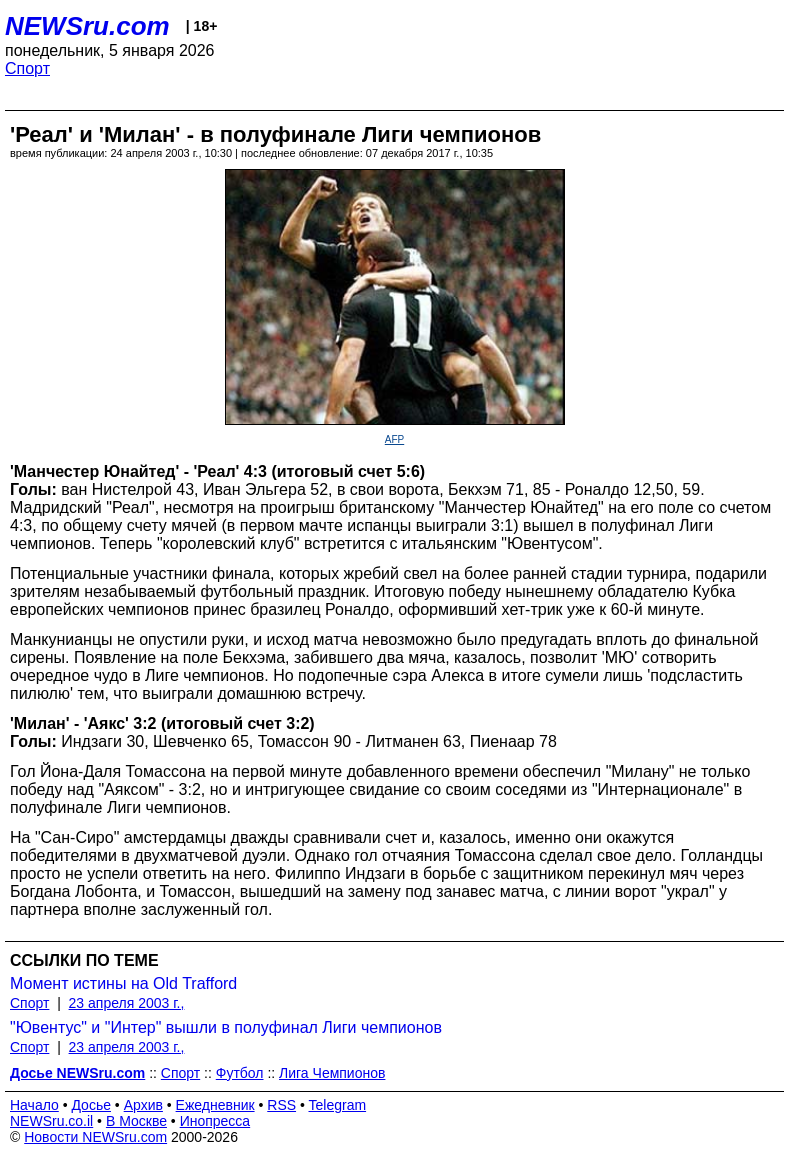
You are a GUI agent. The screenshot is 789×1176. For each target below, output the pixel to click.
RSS (281, 1105)
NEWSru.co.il (51, 1121)
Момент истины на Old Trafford (123, 983)
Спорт (27, 68)
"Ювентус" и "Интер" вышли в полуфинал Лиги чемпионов (226, 1027)
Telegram (338, 1105)
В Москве (136, 1121)
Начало (34, 1105)
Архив (143, 1105)
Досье (91, 1105)
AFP (394, 439)
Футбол (240, 1073)
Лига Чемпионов (332, 1073)
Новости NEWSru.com (95, 1137)
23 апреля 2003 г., (127, 1003)
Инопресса (215, 1121)
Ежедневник (215, 1105)
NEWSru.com (87, 26)
